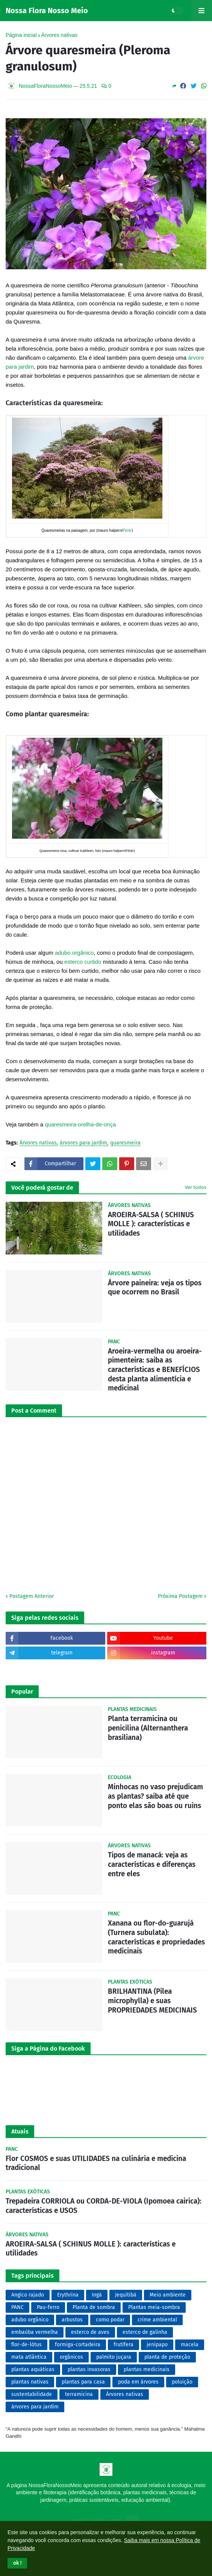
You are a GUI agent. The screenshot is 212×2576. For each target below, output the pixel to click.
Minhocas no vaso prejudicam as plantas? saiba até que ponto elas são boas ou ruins (155, 1796)
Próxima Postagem (180, 1596)
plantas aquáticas (33, 2369)
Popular (22, 1691)
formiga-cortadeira (77, 2344)
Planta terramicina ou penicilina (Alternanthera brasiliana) (148, 1727)
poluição (182, 2382)
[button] (17, 2563)
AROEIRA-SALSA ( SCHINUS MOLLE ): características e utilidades (151, 1224)
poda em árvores (138, 2382)
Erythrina (68, 2295)
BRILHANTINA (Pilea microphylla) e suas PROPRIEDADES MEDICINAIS (152, 2000)
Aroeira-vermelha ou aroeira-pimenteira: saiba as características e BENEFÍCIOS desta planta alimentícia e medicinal (155, 1370)
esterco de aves (90, 2332)
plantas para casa (83, 2382)
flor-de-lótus (26, 2344)
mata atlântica (29, 2357)
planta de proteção (167, 2357)
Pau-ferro (48, 2307)
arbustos (72, 2320)
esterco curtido (82, 961)
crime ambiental (157, 2320)
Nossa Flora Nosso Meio (47, 10)
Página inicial (21, 35)
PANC (17, 2307)
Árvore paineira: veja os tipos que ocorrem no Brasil (154, 1288)
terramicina (79, 2394)
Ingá (97, 2295)
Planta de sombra (94, 2307)
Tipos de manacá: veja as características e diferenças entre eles (151, 1864)
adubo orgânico (74, 952)
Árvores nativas (59, 35)
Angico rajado (27, 2295)
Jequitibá (125, 2295)
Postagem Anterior (31, 1596)
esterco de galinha (145, 2332)
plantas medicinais (147, 2369)
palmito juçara (113, 2357)
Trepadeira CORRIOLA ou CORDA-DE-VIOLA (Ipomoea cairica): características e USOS (103, 2206)
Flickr (127, 530)
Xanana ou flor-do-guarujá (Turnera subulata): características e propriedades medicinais (156, 1937)
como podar (110, 2320)
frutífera (123, 2344)
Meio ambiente (168, 2295)
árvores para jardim (83, 1143)
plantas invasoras (89, 2369)
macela (189, 2344)
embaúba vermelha (34, 2332)
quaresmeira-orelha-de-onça (80, 1124)
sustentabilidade (31, 2394)
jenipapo (157, 2344)
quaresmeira (125, 1143)
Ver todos (195, 1187)
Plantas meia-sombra (154, 2307)
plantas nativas (29, 2382)
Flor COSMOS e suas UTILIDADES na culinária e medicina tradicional (96, 2163)
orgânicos (71, 2357)
